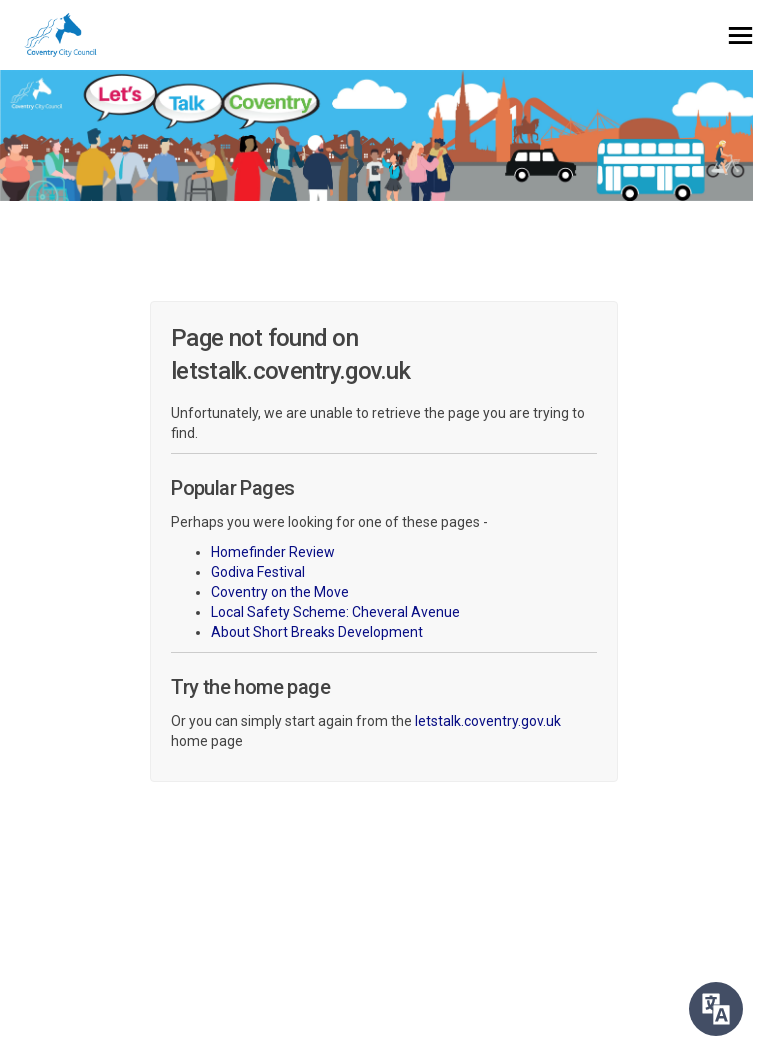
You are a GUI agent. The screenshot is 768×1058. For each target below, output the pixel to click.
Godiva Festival (258, 572)
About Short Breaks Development (317, 632)
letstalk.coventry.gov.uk (488, 721)
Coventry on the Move (280, 592)
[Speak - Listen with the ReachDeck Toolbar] (716, 1009)
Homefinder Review (273, 552)
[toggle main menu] (740, 35)
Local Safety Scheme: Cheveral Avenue (335, 612)
